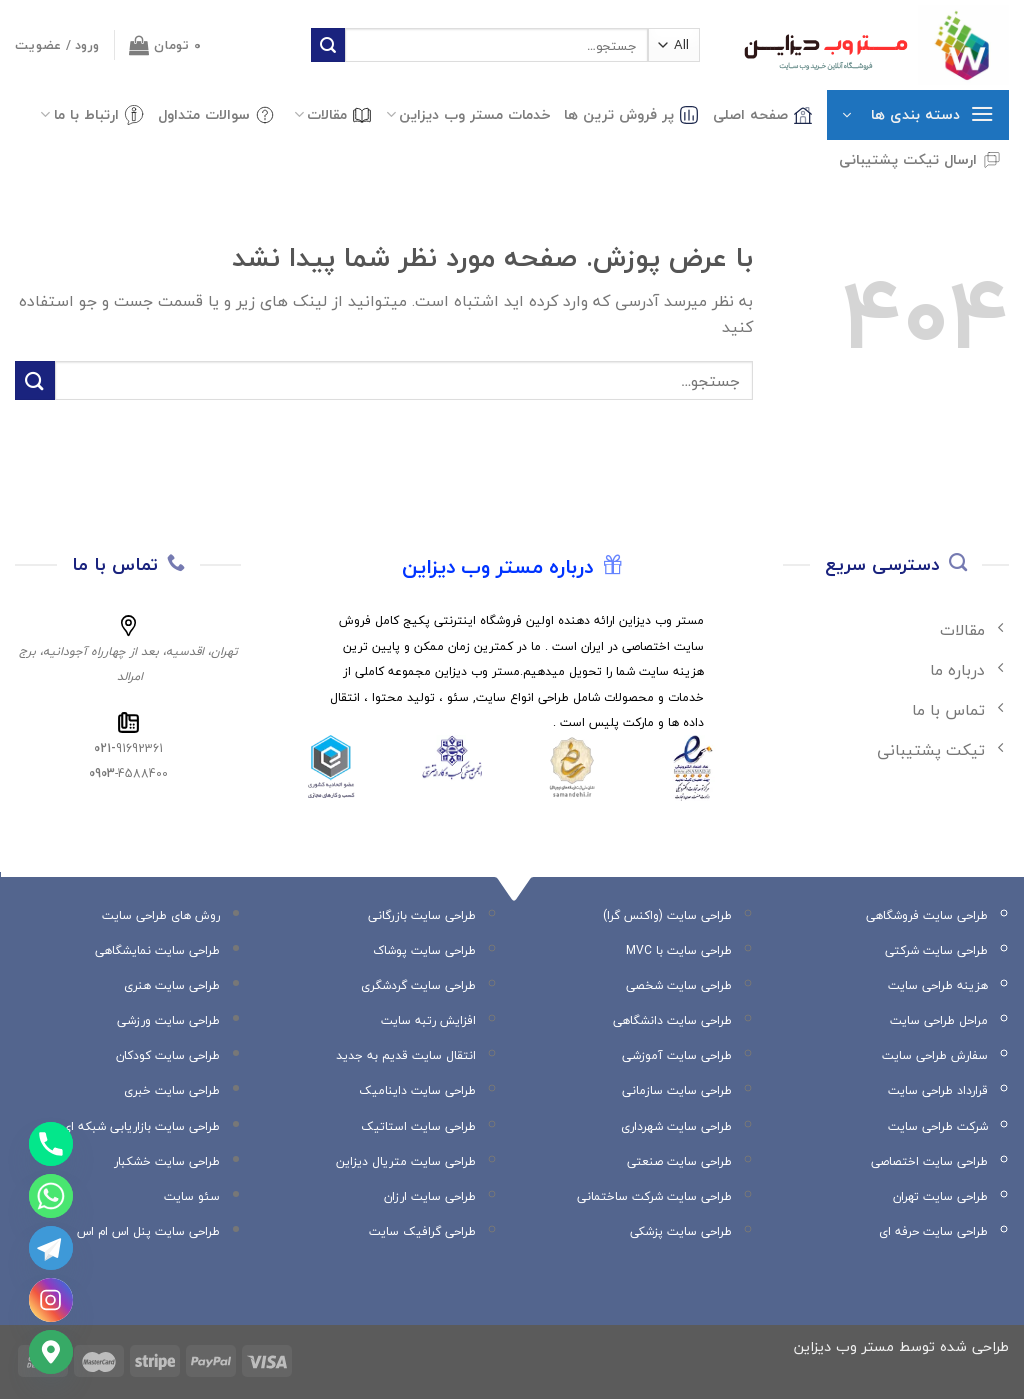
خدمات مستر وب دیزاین (468, 114)
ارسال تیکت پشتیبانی (920, 159)
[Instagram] (51, 1300)
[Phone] (51, 1144)
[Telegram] (51, 1248)
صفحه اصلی (763, 114)
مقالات (333, 114)
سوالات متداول (216, 114)
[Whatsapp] (51, 1196)
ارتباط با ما (91, 114)
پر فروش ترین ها (631, 114)
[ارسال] (328, 45)
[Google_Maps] (51, 1352)
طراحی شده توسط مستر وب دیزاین (901, 1346)
